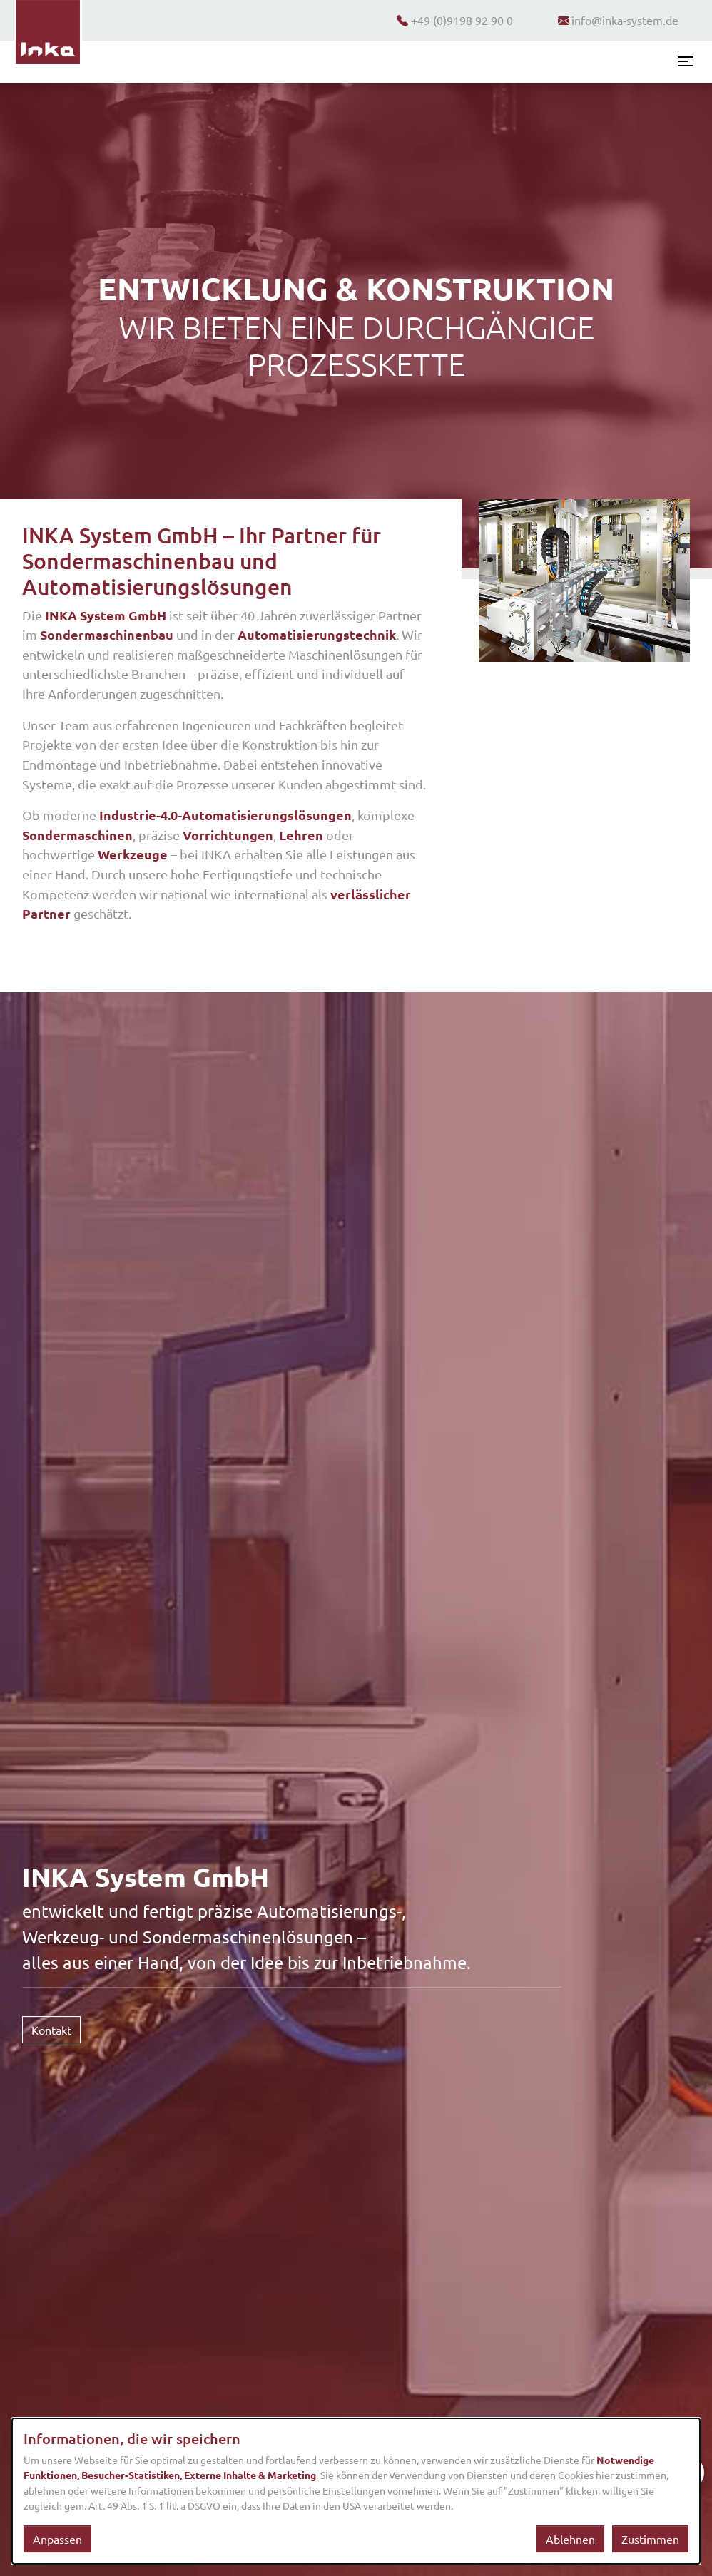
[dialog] (356, 2491)
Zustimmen (650, 2539)
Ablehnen (570, 2539)
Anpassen (57, 2539)
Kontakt (51, 2030)
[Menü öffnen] (685, 61)
